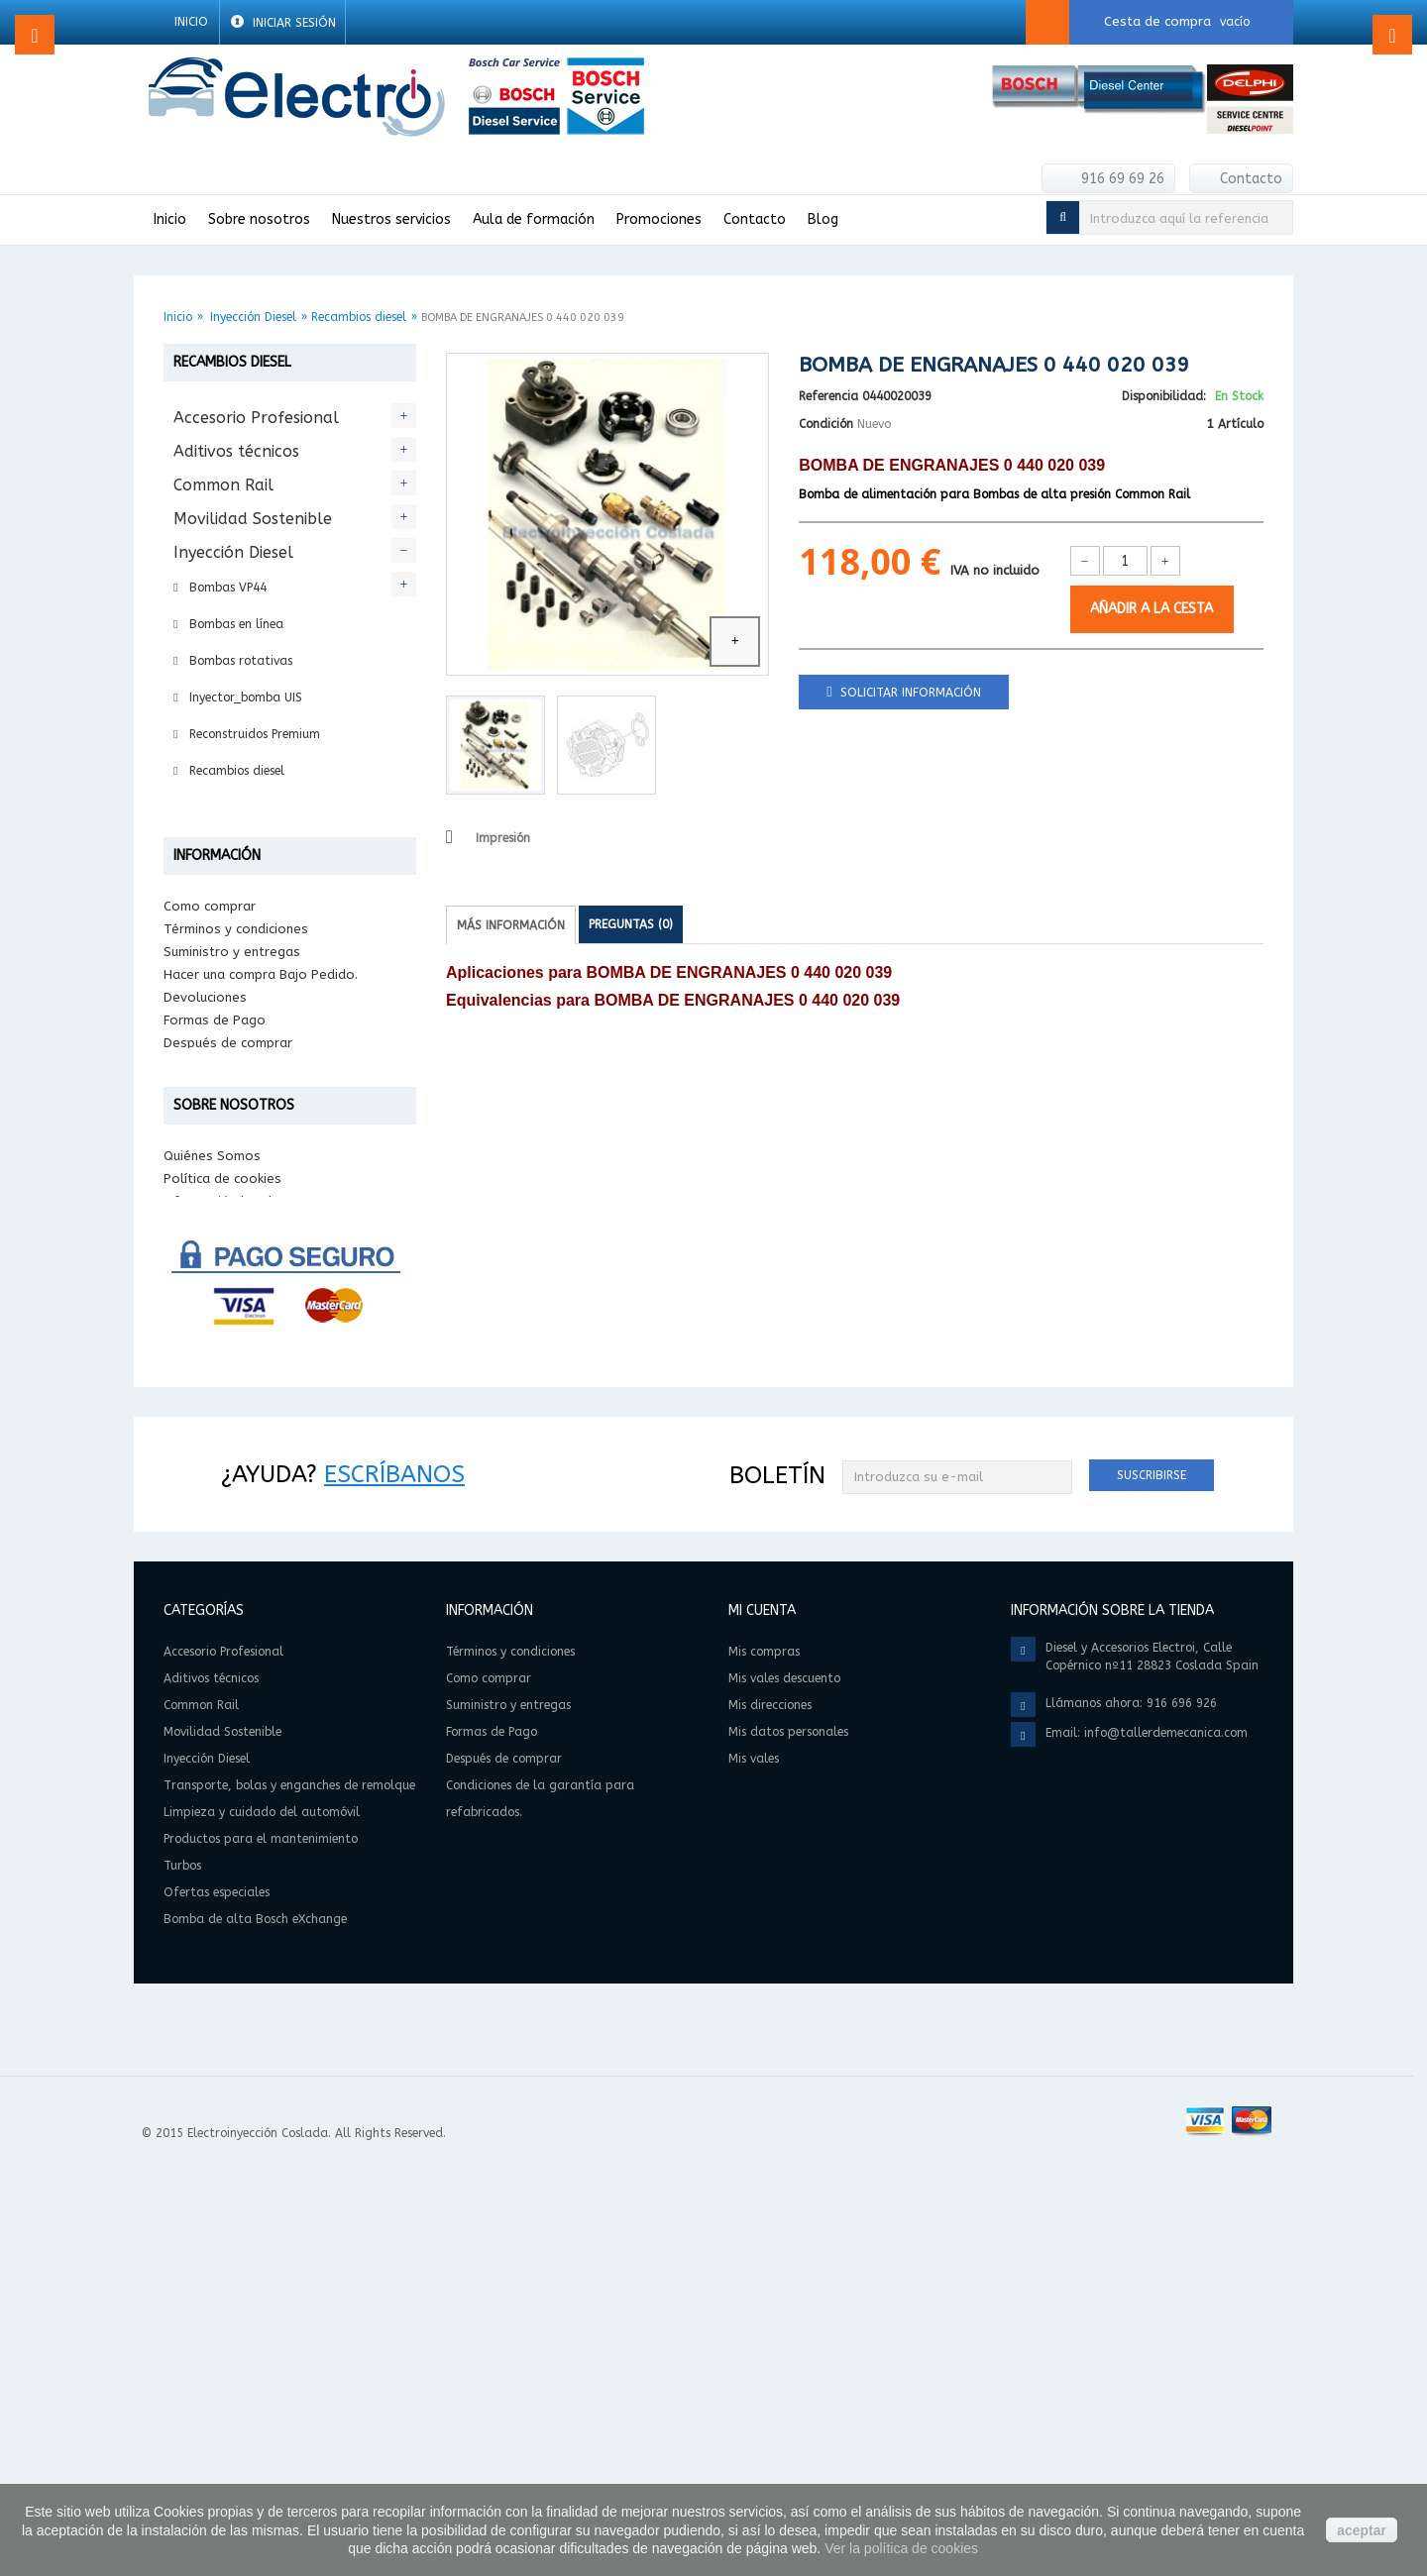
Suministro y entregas (232, 1289)
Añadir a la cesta (1151, 608)
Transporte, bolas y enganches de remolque (265, 888)
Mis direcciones (770, 2109)
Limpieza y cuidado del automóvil (259, 939)
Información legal (218, 1590)
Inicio (178, 317)
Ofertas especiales (243, 1067)
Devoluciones (205, 1335)
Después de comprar (228, 1380)
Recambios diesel (358, 317)
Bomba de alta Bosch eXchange (255, 1110)
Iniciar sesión (292, 23)
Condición (826, 424)
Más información (511, 925)
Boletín (777, 1880)
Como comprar (210, 1243)
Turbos (199, 1033)
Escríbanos (394, 1879)
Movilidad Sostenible (252, 518)
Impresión (503, 838)
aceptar (1361, 2530)
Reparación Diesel (237, 807)
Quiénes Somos (212, 1545)
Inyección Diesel (253, 317)
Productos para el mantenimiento (243, 991)
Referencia (828, 396)
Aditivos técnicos (236, 451)
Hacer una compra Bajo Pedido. (261, 1312)
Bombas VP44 (226, 587)
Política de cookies (222, 1567)
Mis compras (764, 2056)
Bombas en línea (234, 624)
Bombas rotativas (238, 661)
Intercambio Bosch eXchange (269, 844)
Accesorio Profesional (256, 417)
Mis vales (753, 2163)
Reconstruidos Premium (252, 734)
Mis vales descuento (784, 2083)
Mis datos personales (788, 2136)
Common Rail (223, 485)
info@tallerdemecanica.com (1166, 2137)
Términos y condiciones (236, 1266)
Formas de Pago (215, 1357)
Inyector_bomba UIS (243, 697)
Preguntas (631, 924)
